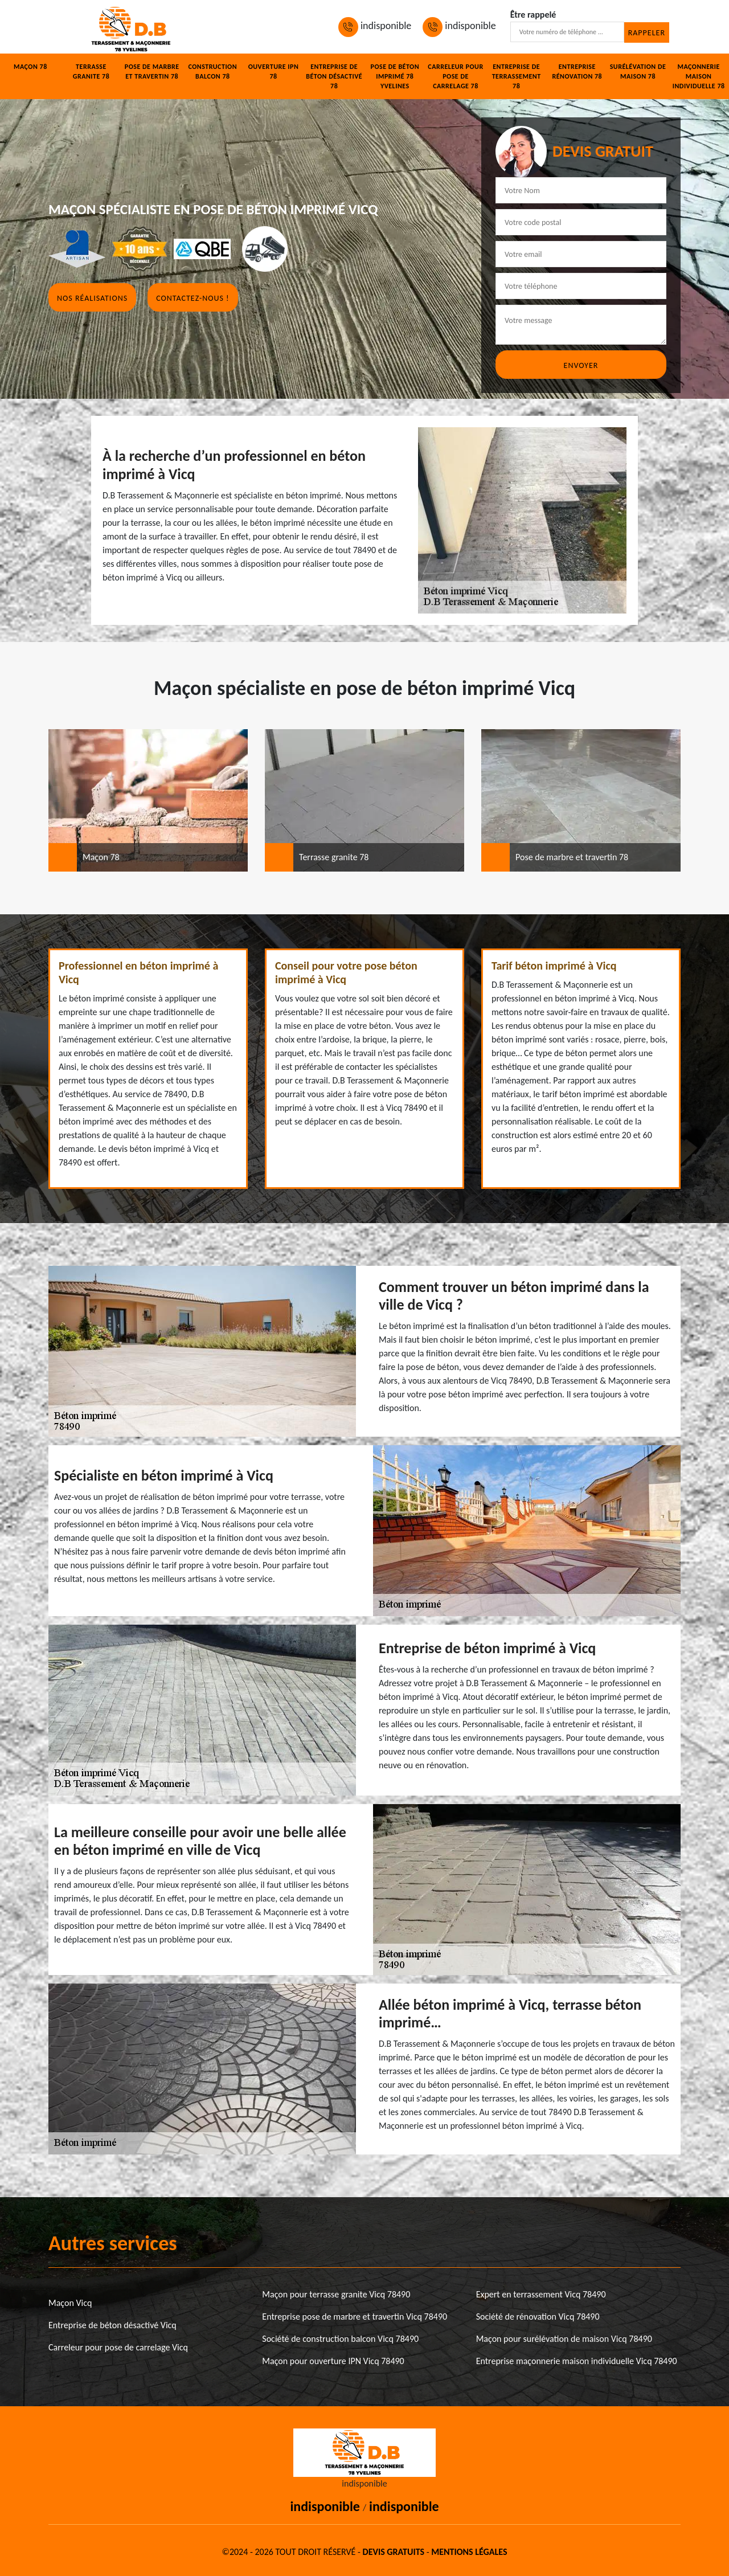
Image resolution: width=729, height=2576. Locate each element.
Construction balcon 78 (212, 71)
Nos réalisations (92, 298)
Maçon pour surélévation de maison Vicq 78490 (564, 2338)
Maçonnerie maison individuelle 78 (699, 76)
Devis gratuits (393, 2551)
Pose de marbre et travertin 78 (152, 71)
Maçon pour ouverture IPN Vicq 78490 (333, 2361)
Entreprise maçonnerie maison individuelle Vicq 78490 (576, 2361)
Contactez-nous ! (192, 298)
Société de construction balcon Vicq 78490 (340, 2338)
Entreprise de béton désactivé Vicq (112, 2325)
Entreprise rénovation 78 (577, 71)
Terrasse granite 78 (91, 71)
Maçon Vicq (70, 2302)
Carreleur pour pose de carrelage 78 (455, 76)
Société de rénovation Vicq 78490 (538, 2316)
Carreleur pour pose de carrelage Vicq (118, 2347)
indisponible (374, 25)
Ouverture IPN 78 (273, 71)
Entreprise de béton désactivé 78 (334, 76)
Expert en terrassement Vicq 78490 (541, 2294)
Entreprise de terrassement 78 (516, 76)
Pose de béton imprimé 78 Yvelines (395, 76)
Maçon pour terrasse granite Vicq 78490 (336, 2294)
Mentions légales (469, 2551)
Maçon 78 (30, 67)
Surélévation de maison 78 (638, 71)
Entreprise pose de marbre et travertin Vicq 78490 (354, 2316)
